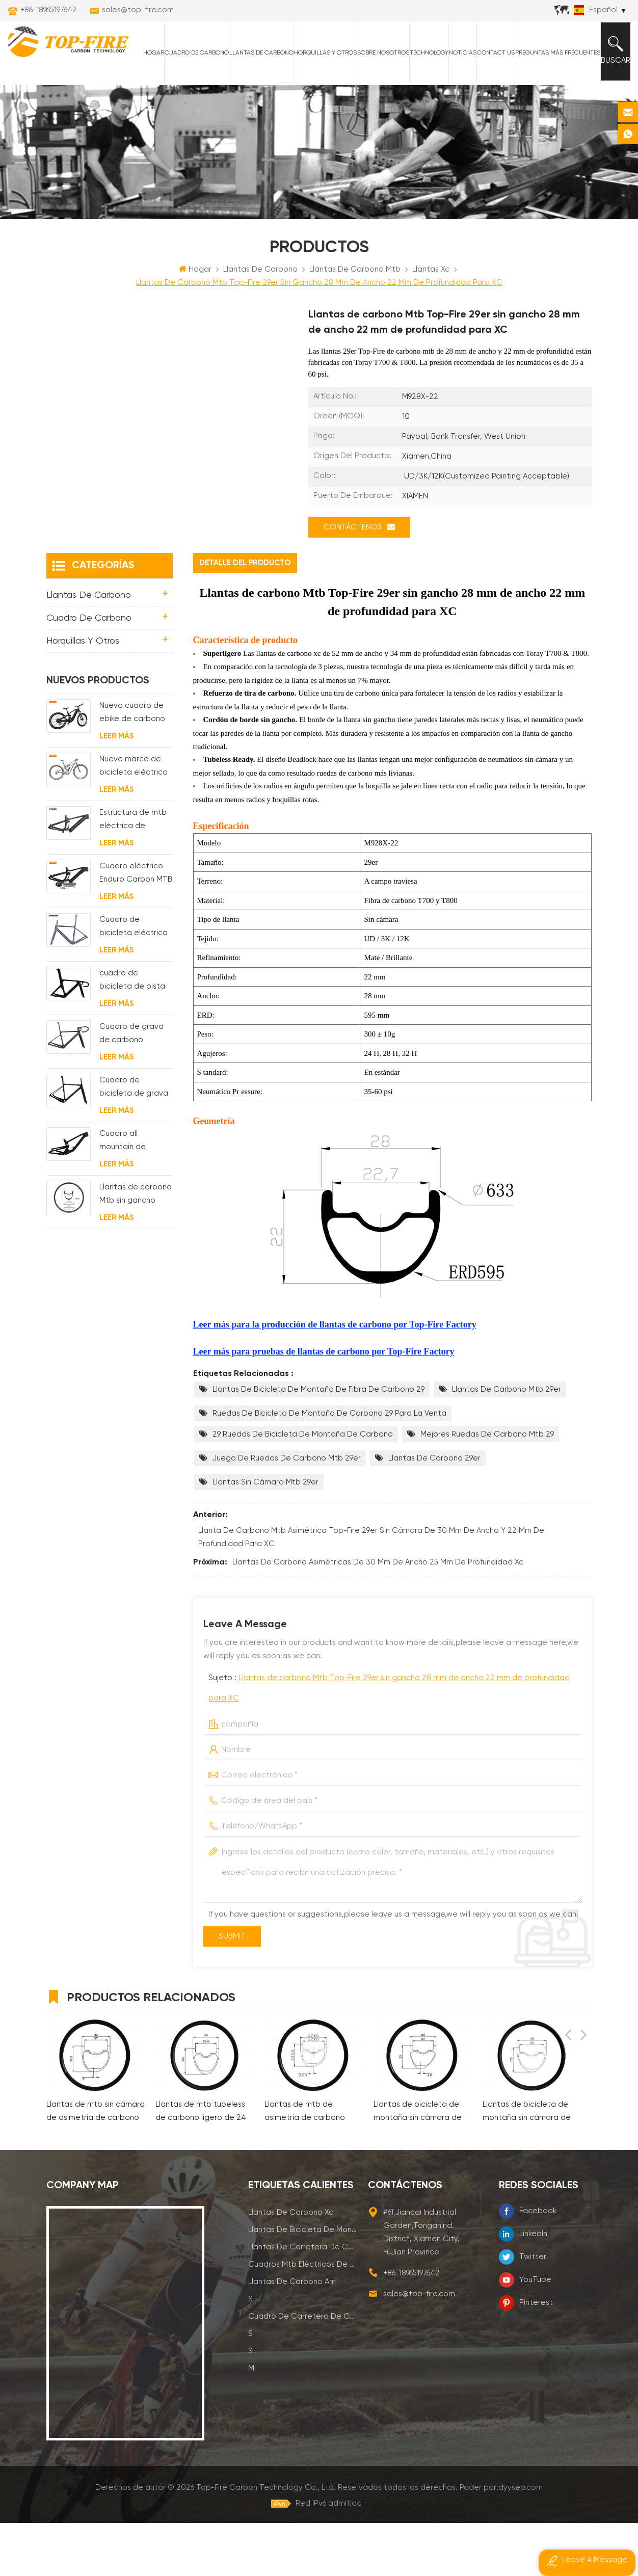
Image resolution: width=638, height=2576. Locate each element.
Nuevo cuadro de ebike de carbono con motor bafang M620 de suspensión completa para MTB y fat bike (133, 767)
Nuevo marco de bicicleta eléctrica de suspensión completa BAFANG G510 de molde (133, 820)
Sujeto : (389, 1741)
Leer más (116, 789)
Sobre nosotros (377, 102)
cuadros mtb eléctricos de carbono (302, 2317)
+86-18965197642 (48, 10)
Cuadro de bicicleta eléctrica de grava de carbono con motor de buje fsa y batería (135, 981)
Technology (423, 102)
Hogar (147, 102)
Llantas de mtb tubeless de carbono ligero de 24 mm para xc (200, 2165)
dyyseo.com (520, 2540)
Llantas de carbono (255, 102)
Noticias (456, 102)
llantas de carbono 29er (434, 1511)
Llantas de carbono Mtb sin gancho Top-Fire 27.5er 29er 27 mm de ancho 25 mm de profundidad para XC (135, 1248)
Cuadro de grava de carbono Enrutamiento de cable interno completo (131, 1088)
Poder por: (501, 2540)
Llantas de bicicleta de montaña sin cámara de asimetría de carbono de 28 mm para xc (420, 2165)
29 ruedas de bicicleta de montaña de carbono (302, 1487)
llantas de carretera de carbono (302, 2300)
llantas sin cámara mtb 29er (265, 1535)
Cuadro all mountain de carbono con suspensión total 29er (129, 1195)
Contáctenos (359, 580)
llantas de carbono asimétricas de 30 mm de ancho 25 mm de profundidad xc (377, 1615)
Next (583, 2048)
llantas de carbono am (292, 2335)
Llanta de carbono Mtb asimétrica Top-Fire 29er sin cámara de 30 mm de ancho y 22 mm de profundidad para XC (371, 1590)
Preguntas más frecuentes (551, 102)
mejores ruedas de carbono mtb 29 (487, 1487)
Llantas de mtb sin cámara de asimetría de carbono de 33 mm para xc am (95, 2165)
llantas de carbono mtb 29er (506, 1442)
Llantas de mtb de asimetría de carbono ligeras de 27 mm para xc (310, 2165)
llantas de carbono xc (290, 2265)
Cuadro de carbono (190, 102)
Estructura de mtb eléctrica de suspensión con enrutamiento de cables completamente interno (133, 874)
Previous (568, 2048)
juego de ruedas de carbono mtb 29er (286, 1511)
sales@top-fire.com (138, 10)
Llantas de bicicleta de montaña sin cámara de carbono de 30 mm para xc (528, 2165)
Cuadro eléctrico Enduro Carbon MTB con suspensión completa (135, 927)
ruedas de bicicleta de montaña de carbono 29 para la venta (329, 1466)
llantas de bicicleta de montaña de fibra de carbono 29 (318, 1442)
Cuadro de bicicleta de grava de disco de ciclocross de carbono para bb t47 (133, 1141)
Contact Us (490, 102)
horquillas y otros (319, 102)
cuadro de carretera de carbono (302, 2369)
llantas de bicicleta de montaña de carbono (302, 2283)
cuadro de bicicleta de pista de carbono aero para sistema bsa (132, 1034)
